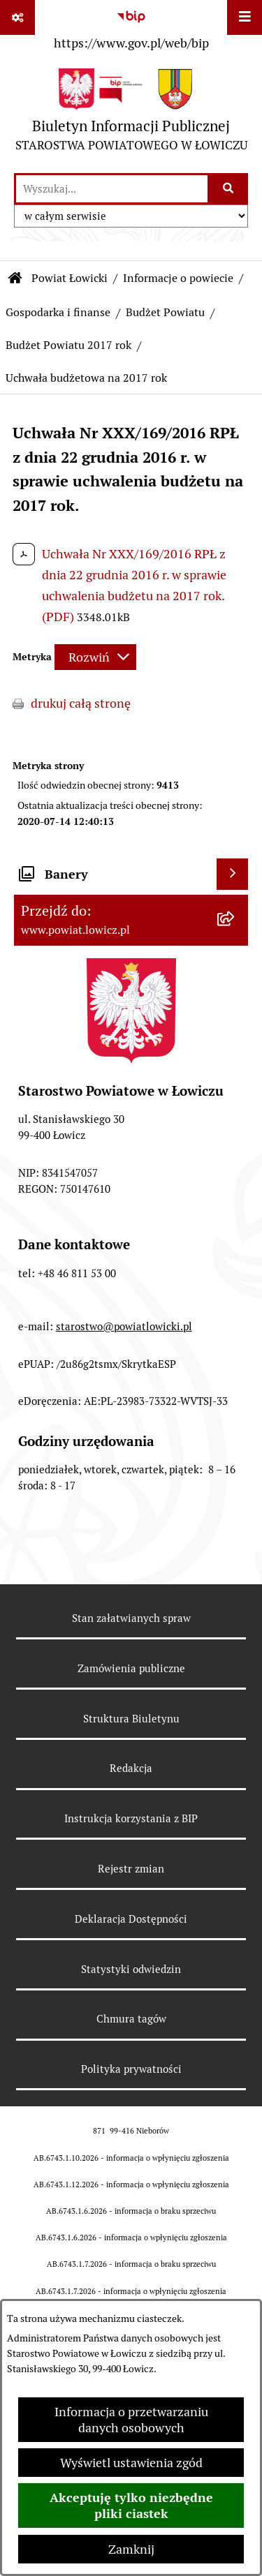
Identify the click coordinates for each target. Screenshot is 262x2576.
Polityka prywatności (131, 2069)
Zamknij (131, 2549)
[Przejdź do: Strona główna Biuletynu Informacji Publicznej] (15, 278)
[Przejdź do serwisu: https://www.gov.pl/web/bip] (131, 27)
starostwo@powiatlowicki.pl (124, 1326)
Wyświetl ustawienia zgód (131, 2463)
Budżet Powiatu (165, 312)
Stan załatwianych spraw (131, 1618)
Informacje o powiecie (178, 278)
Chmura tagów (131, 2018)
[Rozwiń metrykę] (95, 657)
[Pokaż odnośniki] (17, 17)
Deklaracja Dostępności (131, 1919)
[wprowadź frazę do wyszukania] (112, 188)
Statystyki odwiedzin (131, 1969)
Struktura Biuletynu (131, 1718)
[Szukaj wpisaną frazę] (229, 188)
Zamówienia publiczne (131, 1668)
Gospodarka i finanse (58, 312)
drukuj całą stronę (81, 703)
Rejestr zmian (131, 1868)
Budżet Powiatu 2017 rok (68, 345)
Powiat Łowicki (69, 278)
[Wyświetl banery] (232, 874)
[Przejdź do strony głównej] (131, 113)
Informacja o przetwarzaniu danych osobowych (131, 2420)
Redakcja (131, 1768)
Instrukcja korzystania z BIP (131, 1818)
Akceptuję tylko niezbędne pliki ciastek (131, 2505)
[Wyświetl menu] (244, 17)
